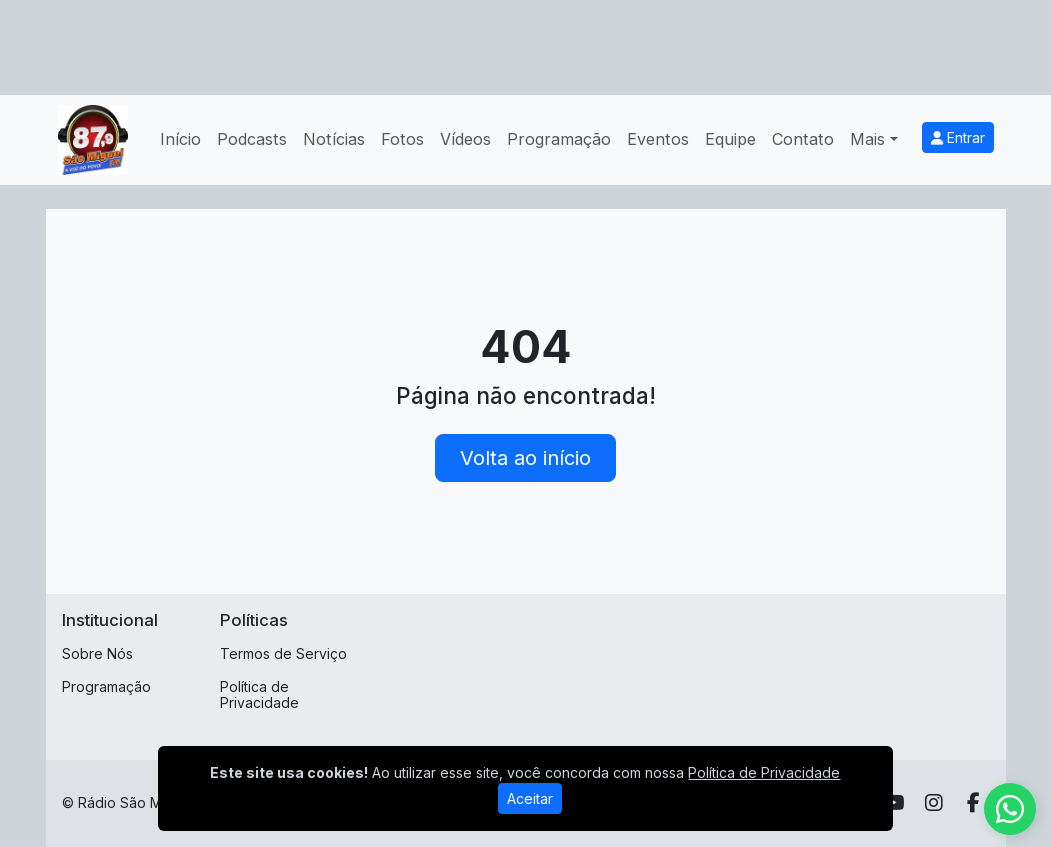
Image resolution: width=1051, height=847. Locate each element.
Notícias (334, 139)
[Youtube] (893, 803)
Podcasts (252, 139)
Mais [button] (867, 139)
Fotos (402, 139)
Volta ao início (525, 458)
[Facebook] (973, 803)
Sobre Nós (97, 653)
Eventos (658, 139)
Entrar (958, 137)
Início (180, 139)
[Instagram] (934, 803)
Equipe (730, 139)
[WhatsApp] (1010, 809)
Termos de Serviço (283, 653)
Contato (803, 139)
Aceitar (530, 798)
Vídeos (465, 139)
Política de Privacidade (259, 695)
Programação (559, 139)
